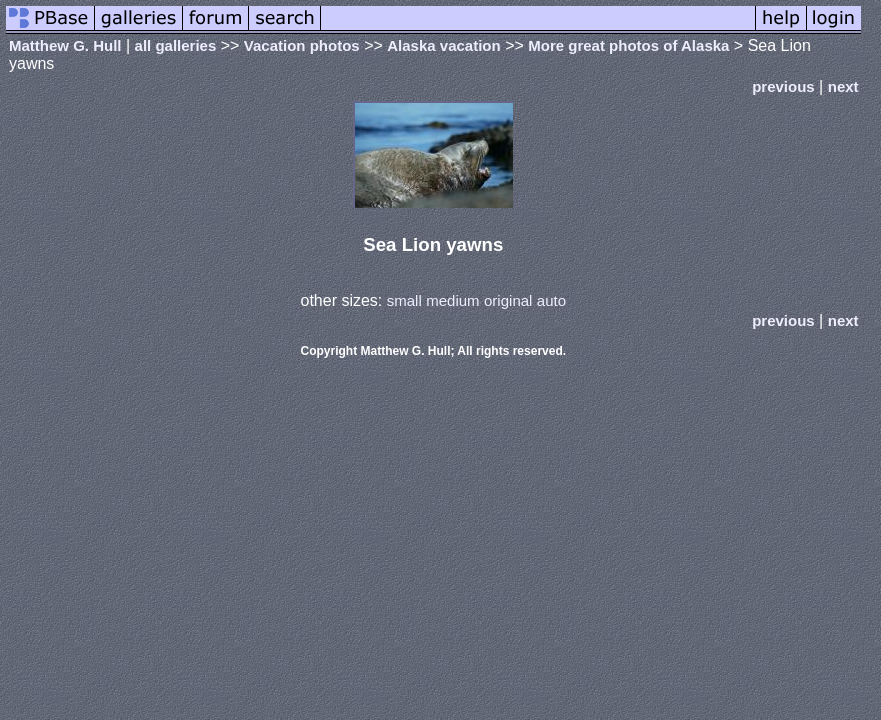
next (843, 86)
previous (783, 86)
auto (551, 300)
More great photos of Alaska (628, 45)
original (508, 300)
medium (452, 300)
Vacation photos (302, 45)
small (404, 300)
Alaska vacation (443, 45)
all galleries (176, 45)
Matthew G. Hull (65, 45)
